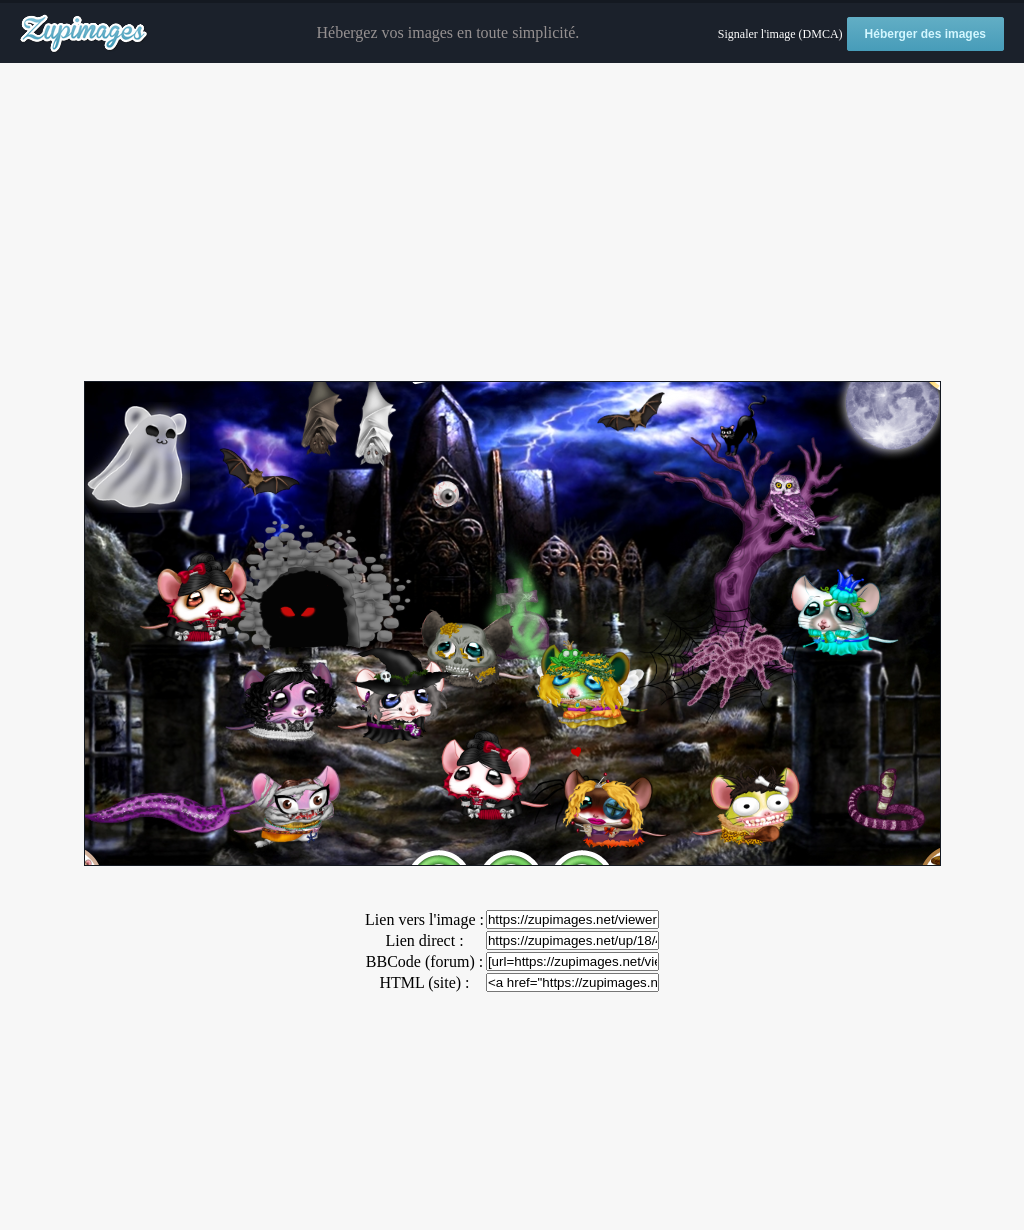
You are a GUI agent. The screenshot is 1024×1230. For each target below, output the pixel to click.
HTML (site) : (424, 982)
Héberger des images (925, 34)
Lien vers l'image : (424, 919)
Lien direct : (424, 940)
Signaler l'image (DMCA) (780, 34)
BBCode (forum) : (424, 961)
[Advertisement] (512, 223)
